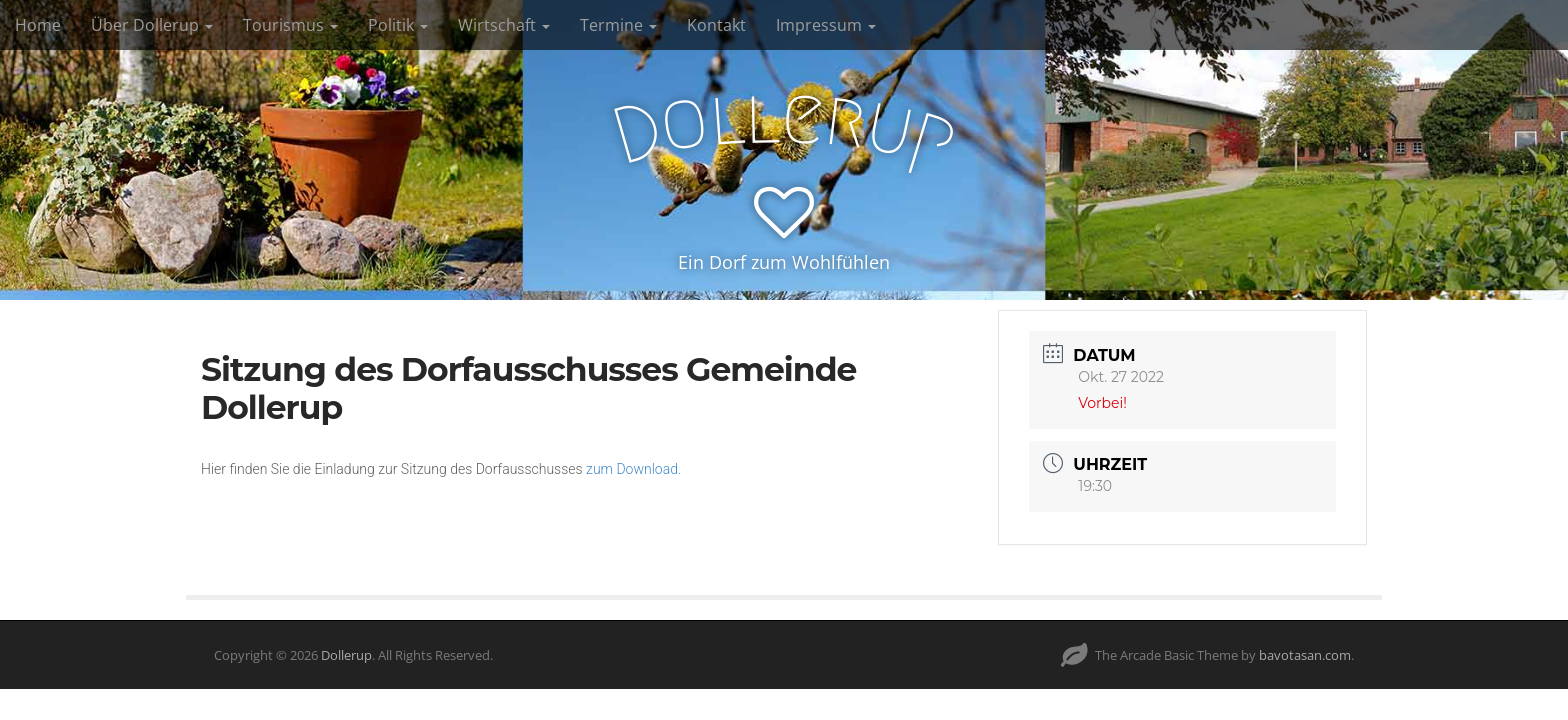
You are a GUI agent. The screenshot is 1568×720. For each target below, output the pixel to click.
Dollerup (346, 655)
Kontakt (716, 25)
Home (38, 25)
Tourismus (290, 25)
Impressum (826, 25)
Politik (398, 25)
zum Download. (633, 469)
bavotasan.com (1305, 655)
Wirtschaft (504, 25)
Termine (618, 25)
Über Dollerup (152, 25)
